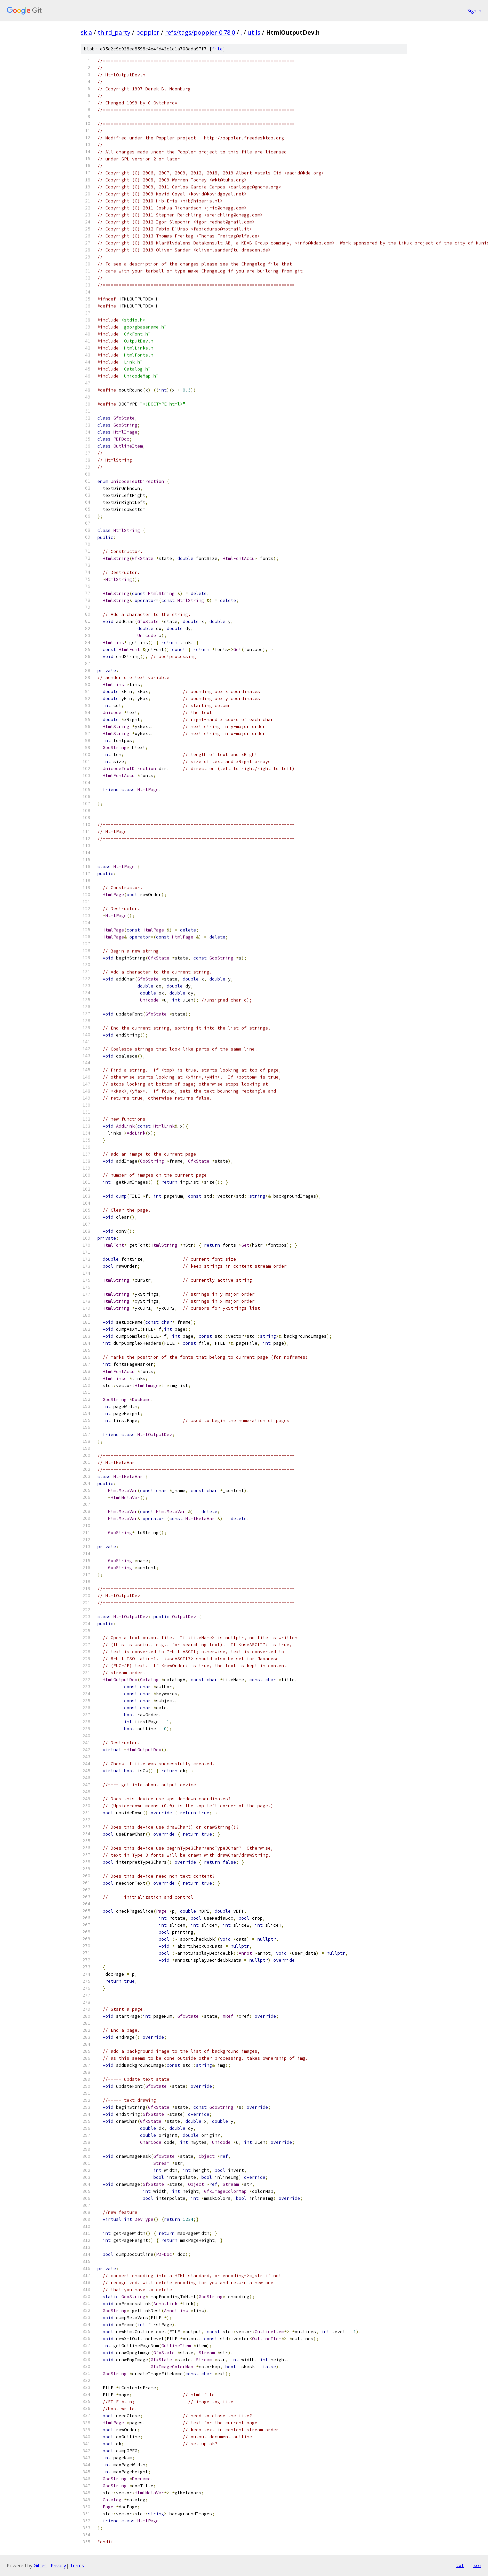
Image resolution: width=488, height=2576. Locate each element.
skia (86, 32)
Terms (77, 2565)
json (476, 2565)
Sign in (474, 10)
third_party (114, 32)
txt (460, 2565)
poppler (147, 32)
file (217, 49)
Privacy (58, 2565)
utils (254, 32)
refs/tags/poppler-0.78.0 (200, 32)
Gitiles (40, 2565)
